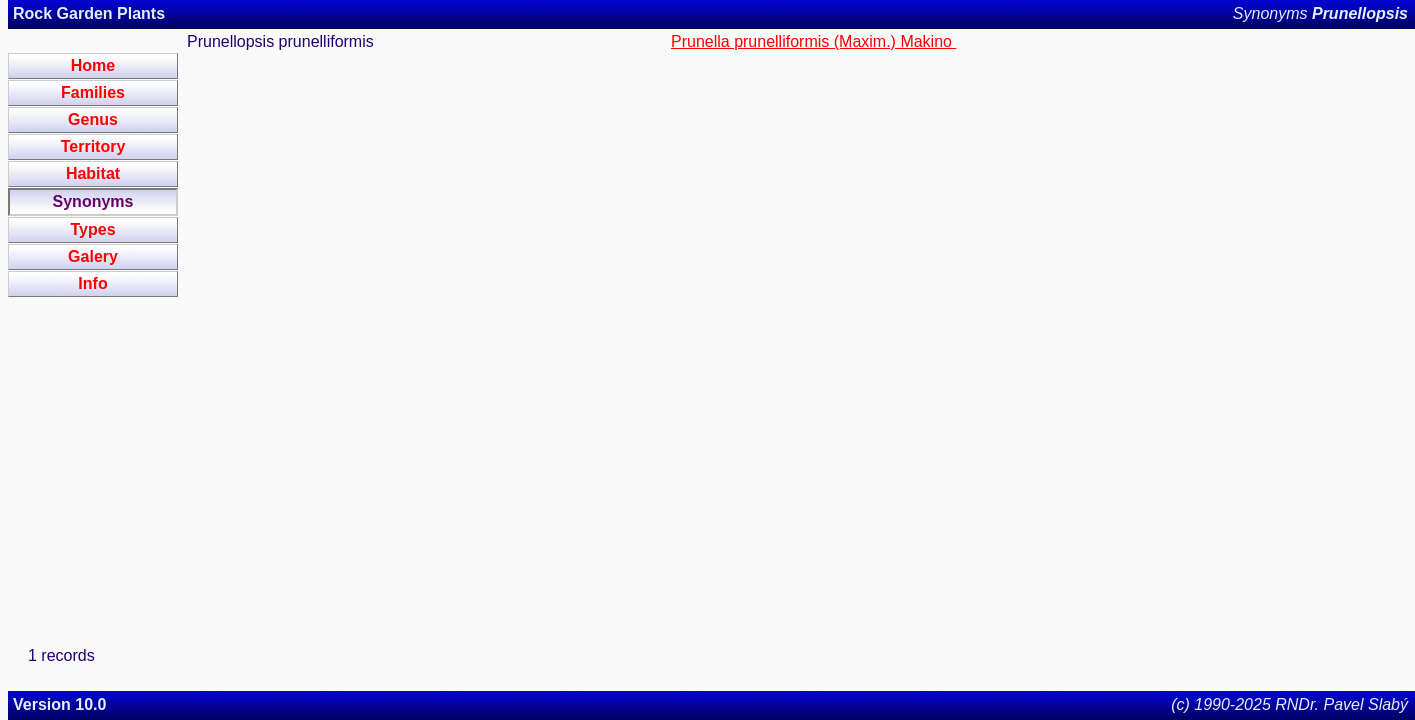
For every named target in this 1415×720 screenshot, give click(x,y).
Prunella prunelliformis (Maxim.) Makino (813, 41)
